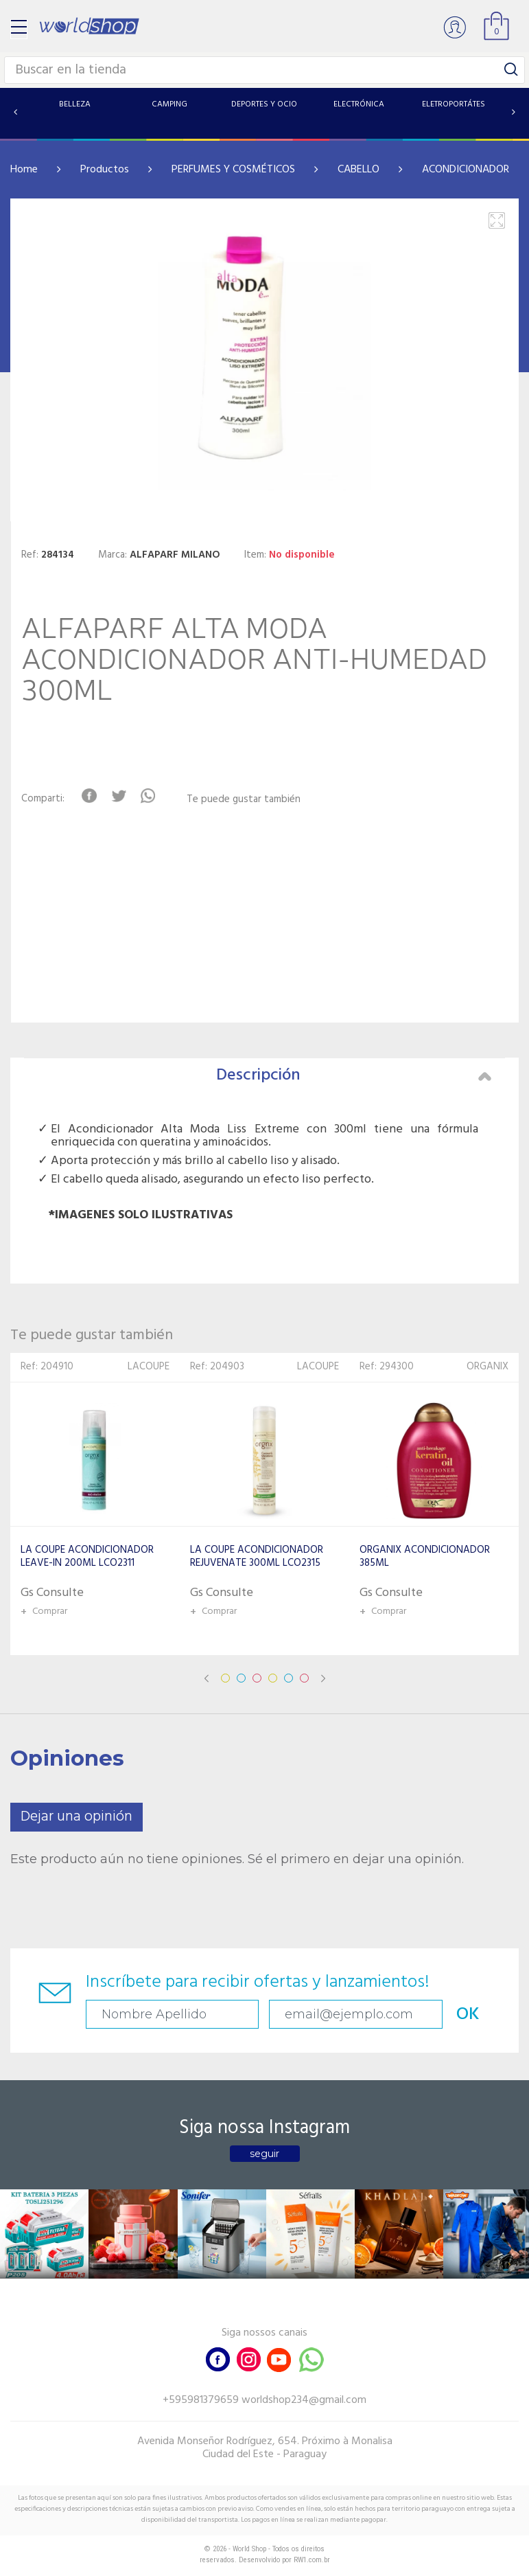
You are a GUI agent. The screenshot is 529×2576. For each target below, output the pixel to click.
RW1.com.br (312, 2559)
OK (468, 2015)
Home (24, 170)
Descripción (354, 1075)
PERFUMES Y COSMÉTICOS (233, 170)
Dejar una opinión (76, 1817)
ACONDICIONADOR (465, 170)
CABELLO (358, 170)
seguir (264, 2153)
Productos (104, 170)
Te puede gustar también (244, 799)
